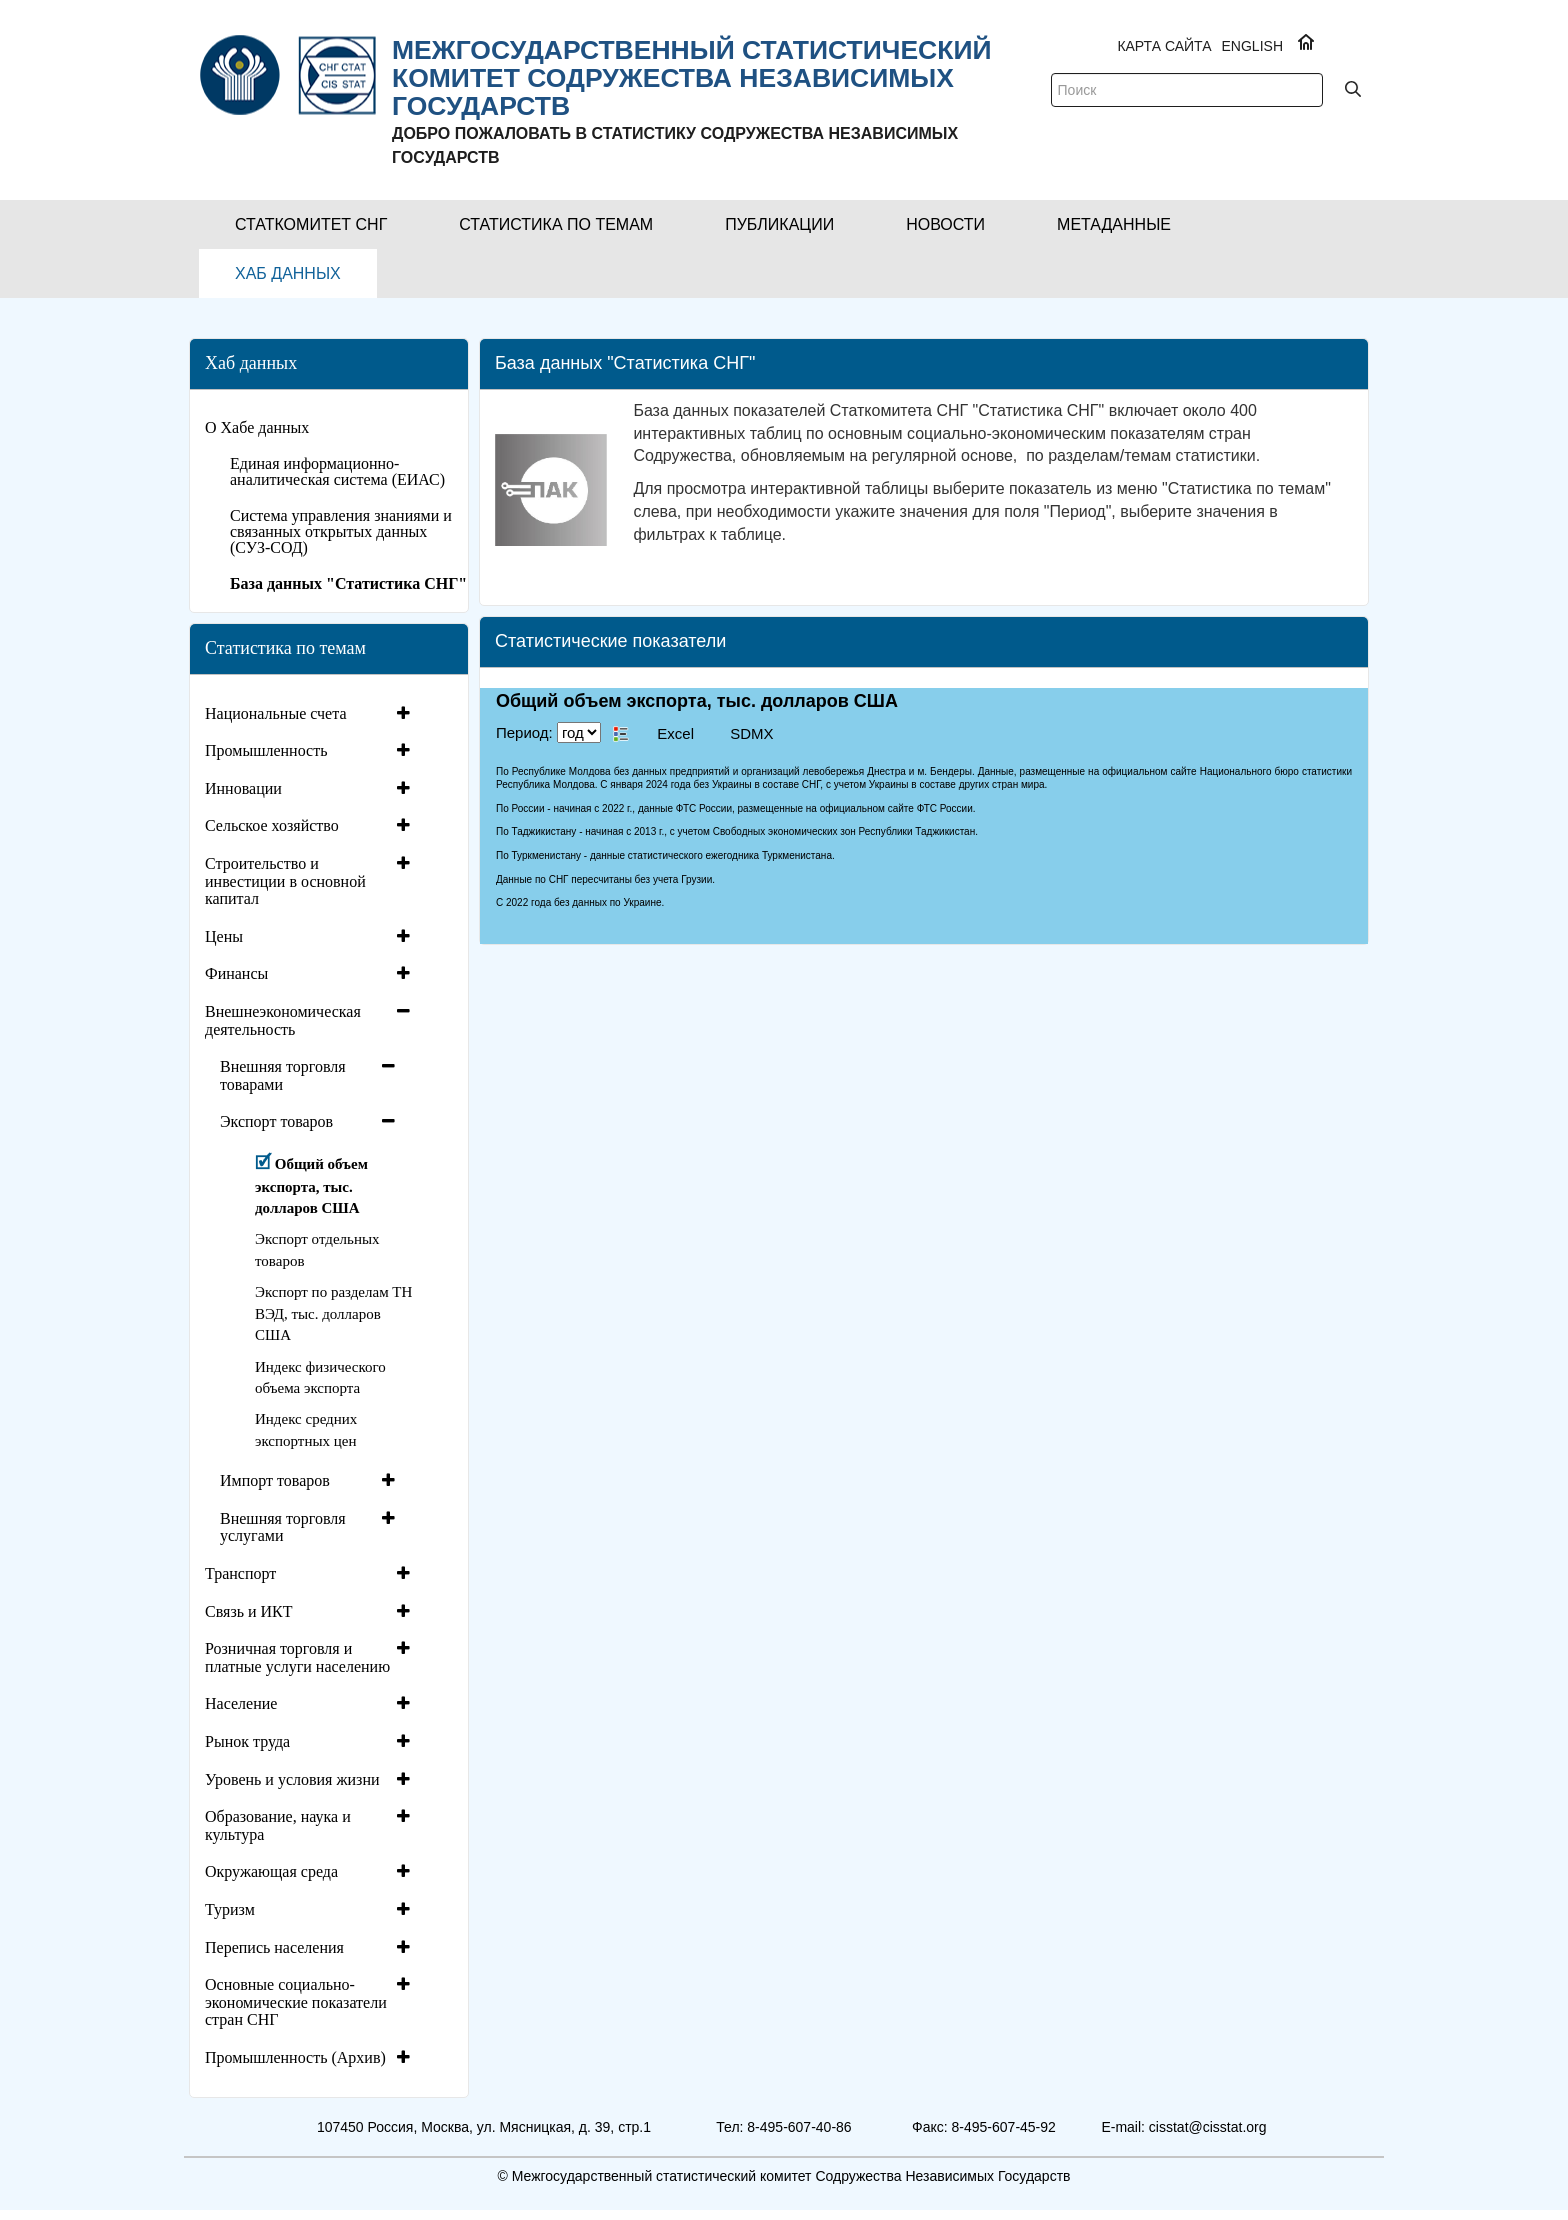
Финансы (236, 973)
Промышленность (266, 750)
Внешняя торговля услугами (283, 1527)
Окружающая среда (271, 1871)
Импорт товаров (275, 1480)
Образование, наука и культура (278, 1825)
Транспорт (240, 1573)
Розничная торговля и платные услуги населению (297, 1657)
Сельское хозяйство (272, 825)
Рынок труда (247, 1741)
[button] (311, 224)
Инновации (243, 788)
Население (241, 1703)
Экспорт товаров (276, 1121)
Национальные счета (276, 713)
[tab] (310, 714)
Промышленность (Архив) (295, 2057)
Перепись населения (274, 1947)
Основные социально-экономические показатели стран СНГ (296, 2002)
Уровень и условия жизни (292, 1779)
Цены (224, 936)
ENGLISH (1252, 46)
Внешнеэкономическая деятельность (283, 1020)
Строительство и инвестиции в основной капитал (285, 881)
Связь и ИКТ (249, 1611)
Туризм (230, 1909)
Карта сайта (1164, 46)
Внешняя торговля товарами (283, 1075)
